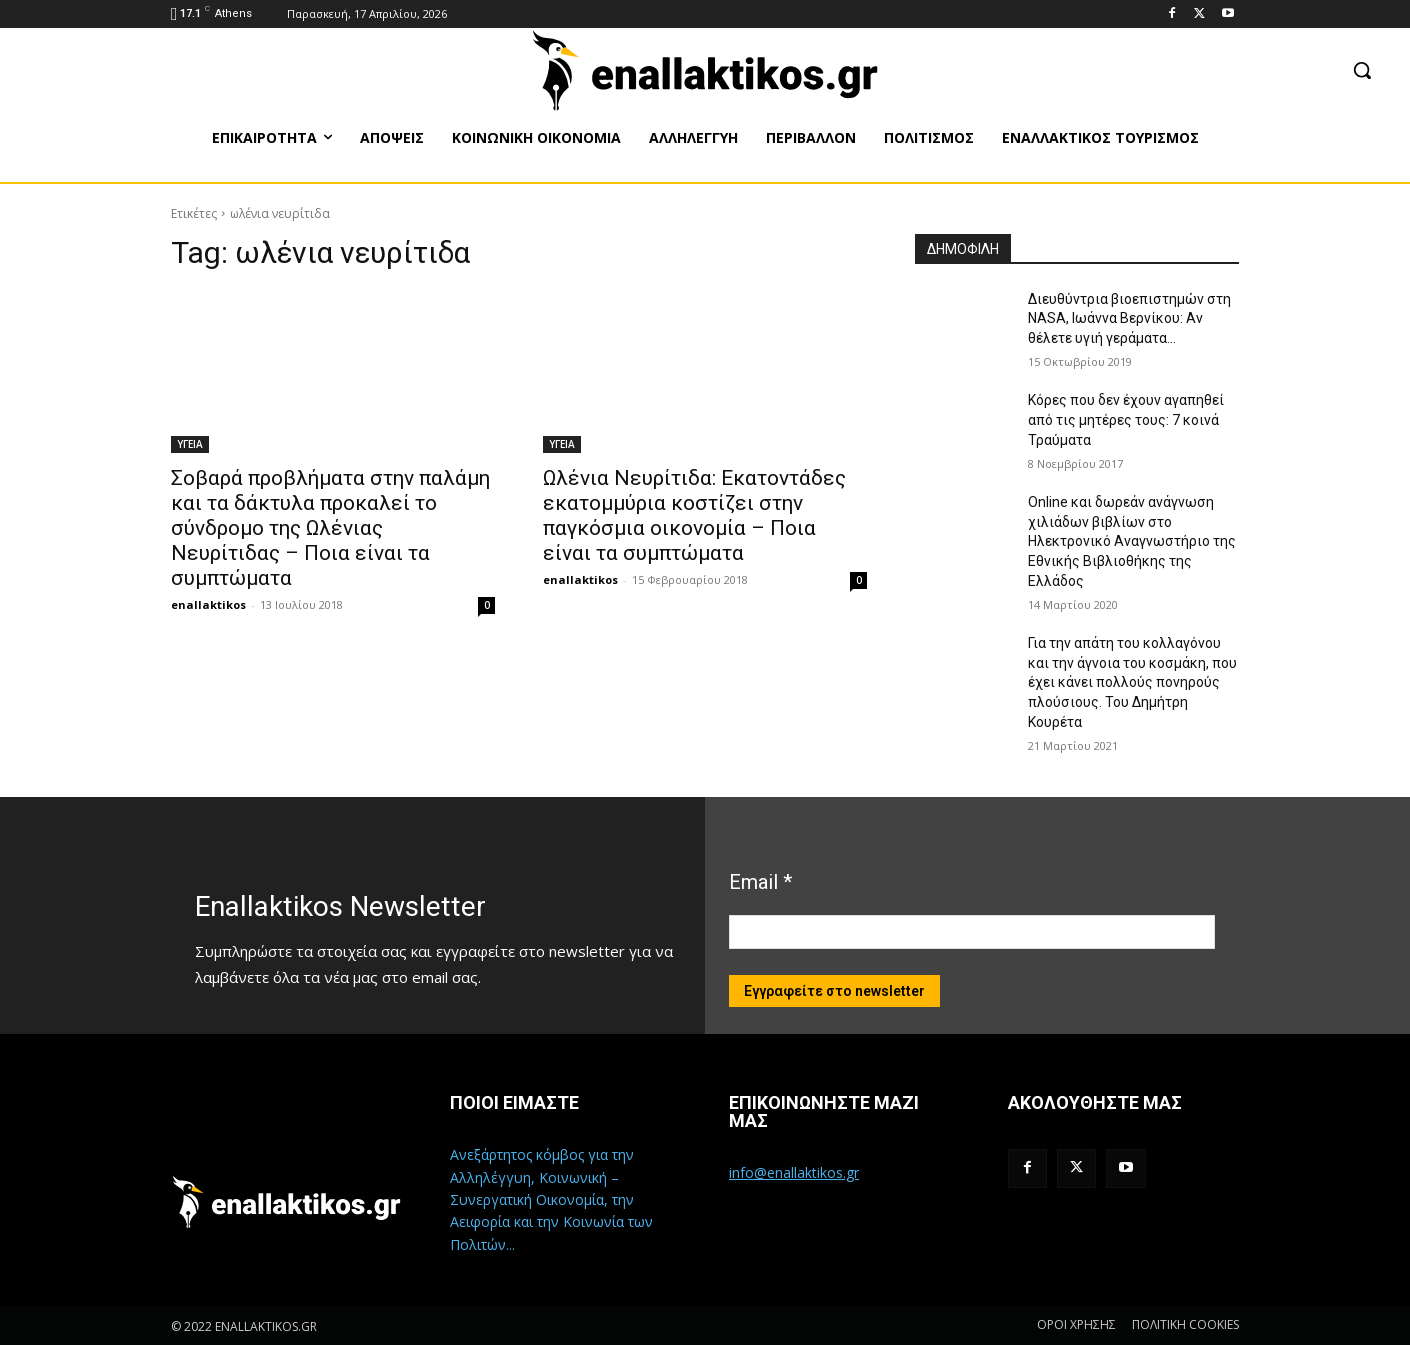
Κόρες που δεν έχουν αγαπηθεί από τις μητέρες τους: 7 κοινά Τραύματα (1126, 419)
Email (760, 882)
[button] (1362, 70)
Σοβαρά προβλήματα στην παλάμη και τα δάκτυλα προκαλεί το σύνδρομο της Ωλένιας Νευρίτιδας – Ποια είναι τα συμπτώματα (330, 528)
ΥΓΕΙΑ (190, 444)
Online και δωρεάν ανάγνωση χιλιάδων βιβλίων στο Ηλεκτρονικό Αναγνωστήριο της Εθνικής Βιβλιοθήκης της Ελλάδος (1132, 541)
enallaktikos (208, 604)
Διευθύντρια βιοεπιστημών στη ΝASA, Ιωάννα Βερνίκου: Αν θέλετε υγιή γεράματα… (1129, 318)
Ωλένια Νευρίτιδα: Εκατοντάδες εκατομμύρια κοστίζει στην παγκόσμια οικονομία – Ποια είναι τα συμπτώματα (694, 515)
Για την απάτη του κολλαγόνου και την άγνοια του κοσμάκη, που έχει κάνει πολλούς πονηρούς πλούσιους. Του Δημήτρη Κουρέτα (1132, 682)
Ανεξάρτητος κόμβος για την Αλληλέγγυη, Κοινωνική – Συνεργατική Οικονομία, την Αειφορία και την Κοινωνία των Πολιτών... (551, 1199)
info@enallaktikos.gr (794, 1172)
